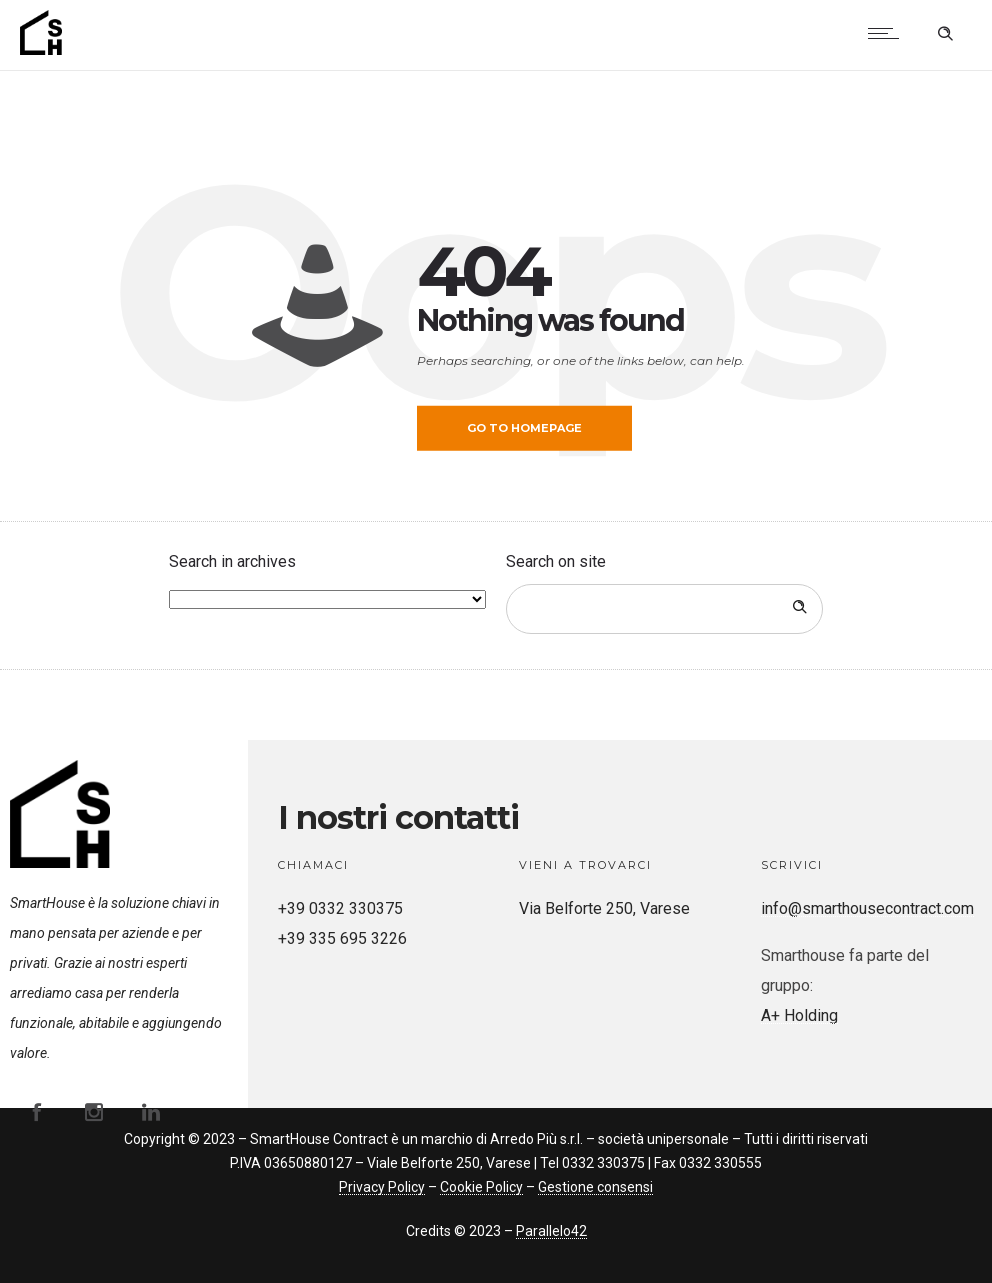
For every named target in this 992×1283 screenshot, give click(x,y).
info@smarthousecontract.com (867, 908)
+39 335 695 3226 (342, 938)
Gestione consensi (595, 1187)
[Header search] (945, 31)
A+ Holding (799, 1015)
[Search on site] (664, 609)
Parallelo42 (551, 1231)
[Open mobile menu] (888, 33)
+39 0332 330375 (340, 908)
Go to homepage (524, 428)
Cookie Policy (481, 1187)
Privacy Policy (382, 1187)
